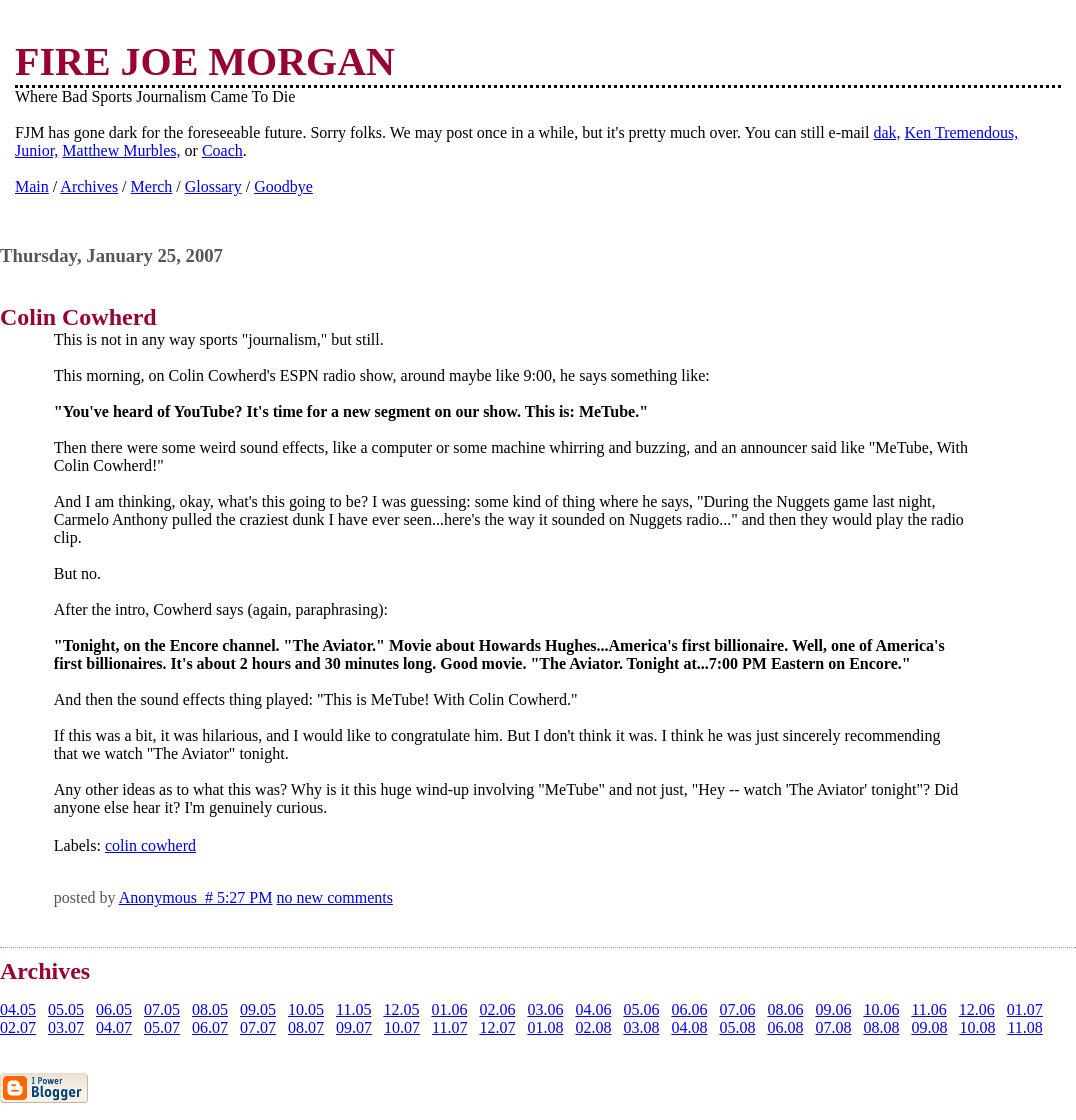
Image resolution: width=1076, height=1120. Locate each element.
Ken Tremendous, (962, 132)
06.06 (689, 1009)
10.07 (402, 1027)
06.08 (785, 1027)
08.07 (306, 1027)
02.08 (593, 1027)
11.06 (928, 1009)
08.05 (210, 1009)
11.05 (353, 1009)
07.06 (737, 1009)
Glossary (213, 186)
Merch (152, 186)
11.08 (1024, 1027)
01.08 (545, 1027)
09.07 (354, 1027)
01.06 (449, 1009)
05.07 (162, 1027)
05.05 (66, 1009)
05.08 (737, 1027)
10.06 (881, 1009)
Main (32, 186)
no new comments (334, 897)
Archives (89, 186)
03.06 (545, 1009)
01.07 (1025, 1009)
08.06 (785, 1009)
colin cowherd (150, 845)
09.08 (929, 1027)
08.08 (881, 1027)
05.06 (641, 1009)
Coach (222, 150)
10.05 (306, 1009)
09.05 (258, 1009)
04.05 (18, 1009)
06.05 (114, 1009)
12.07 (497, 1027)
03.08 (641, 1027)
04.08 (689, 1027)
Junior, (36, 150)
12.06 (977, 1009)
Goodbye (283, 186)
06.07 (210, 1027)
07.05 (162, 1009)
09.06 (833, 1009)
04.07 (114, 1027)
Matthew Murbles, (121, 150)
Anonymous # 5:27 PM (196, 897)
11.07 (449, 1027)
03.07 (66, 1027)
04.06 (593, 1009)
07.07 (258, 1027)
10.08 (977, 1027)
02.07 (18, 1027)
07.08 (833, 1027)
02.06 (497, 1009)
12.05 (401, 1009)
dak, (886, 132)
